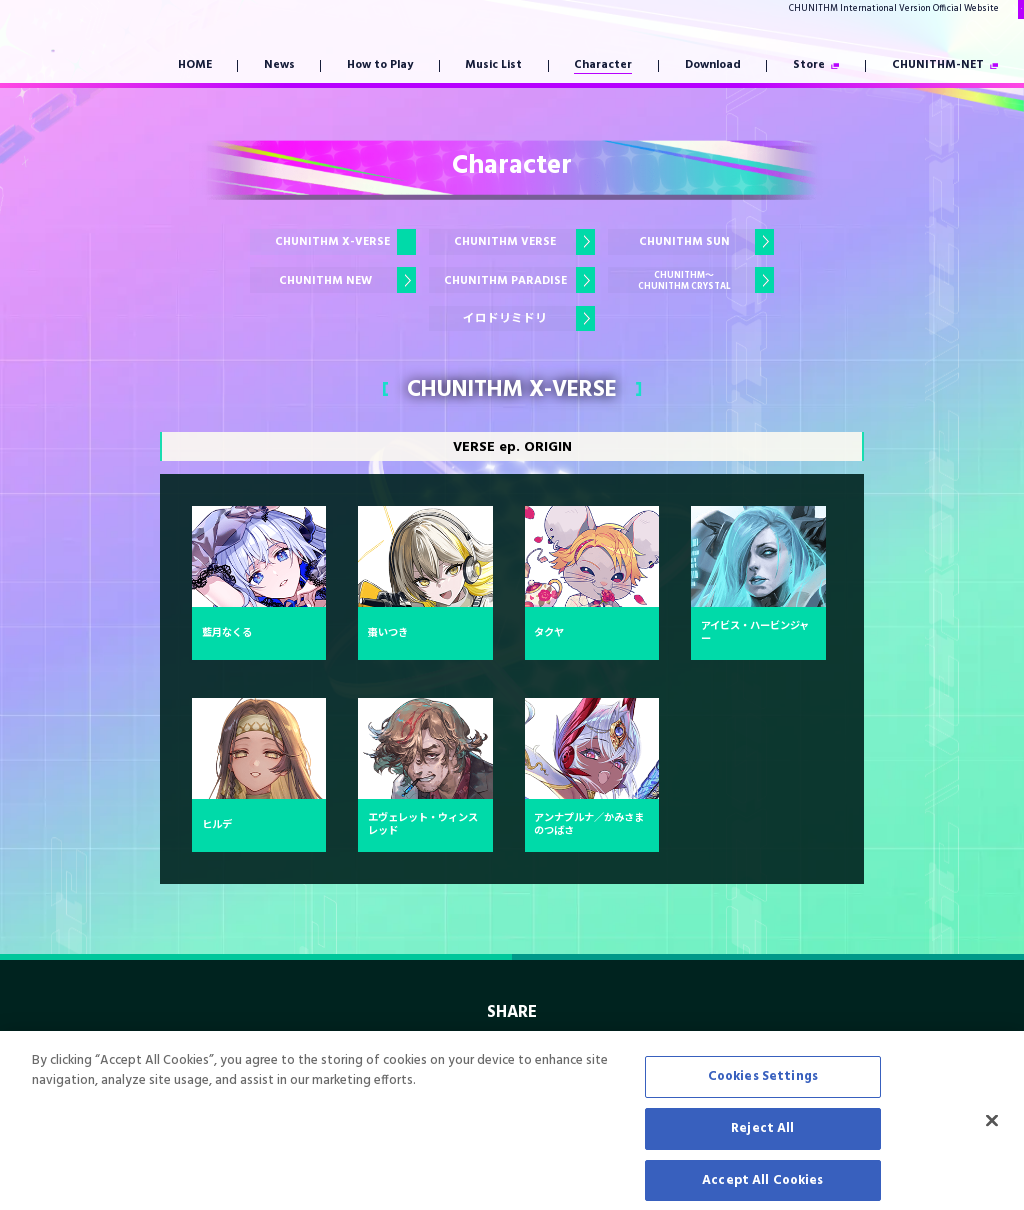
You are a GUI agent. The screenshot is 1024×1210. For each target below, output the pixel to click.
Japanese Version (954, 8)
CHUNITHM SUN (684, 242)
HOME (195, 66)
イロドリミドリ (505, 319)
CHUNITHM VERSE (505, 242)
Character (603, 66)
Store (809, 66)
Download (713, 66)
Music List (493, 66)
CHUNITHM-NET (938, 66)
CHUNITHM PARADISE (505, 281)
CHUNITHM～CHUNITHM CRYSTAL (684, 281)
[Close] (992, 1144)
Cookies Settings (763, 1098)
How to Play (380, 66)
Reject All (762, 1150)
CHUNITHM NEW (325, 281)
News (279, 66)
